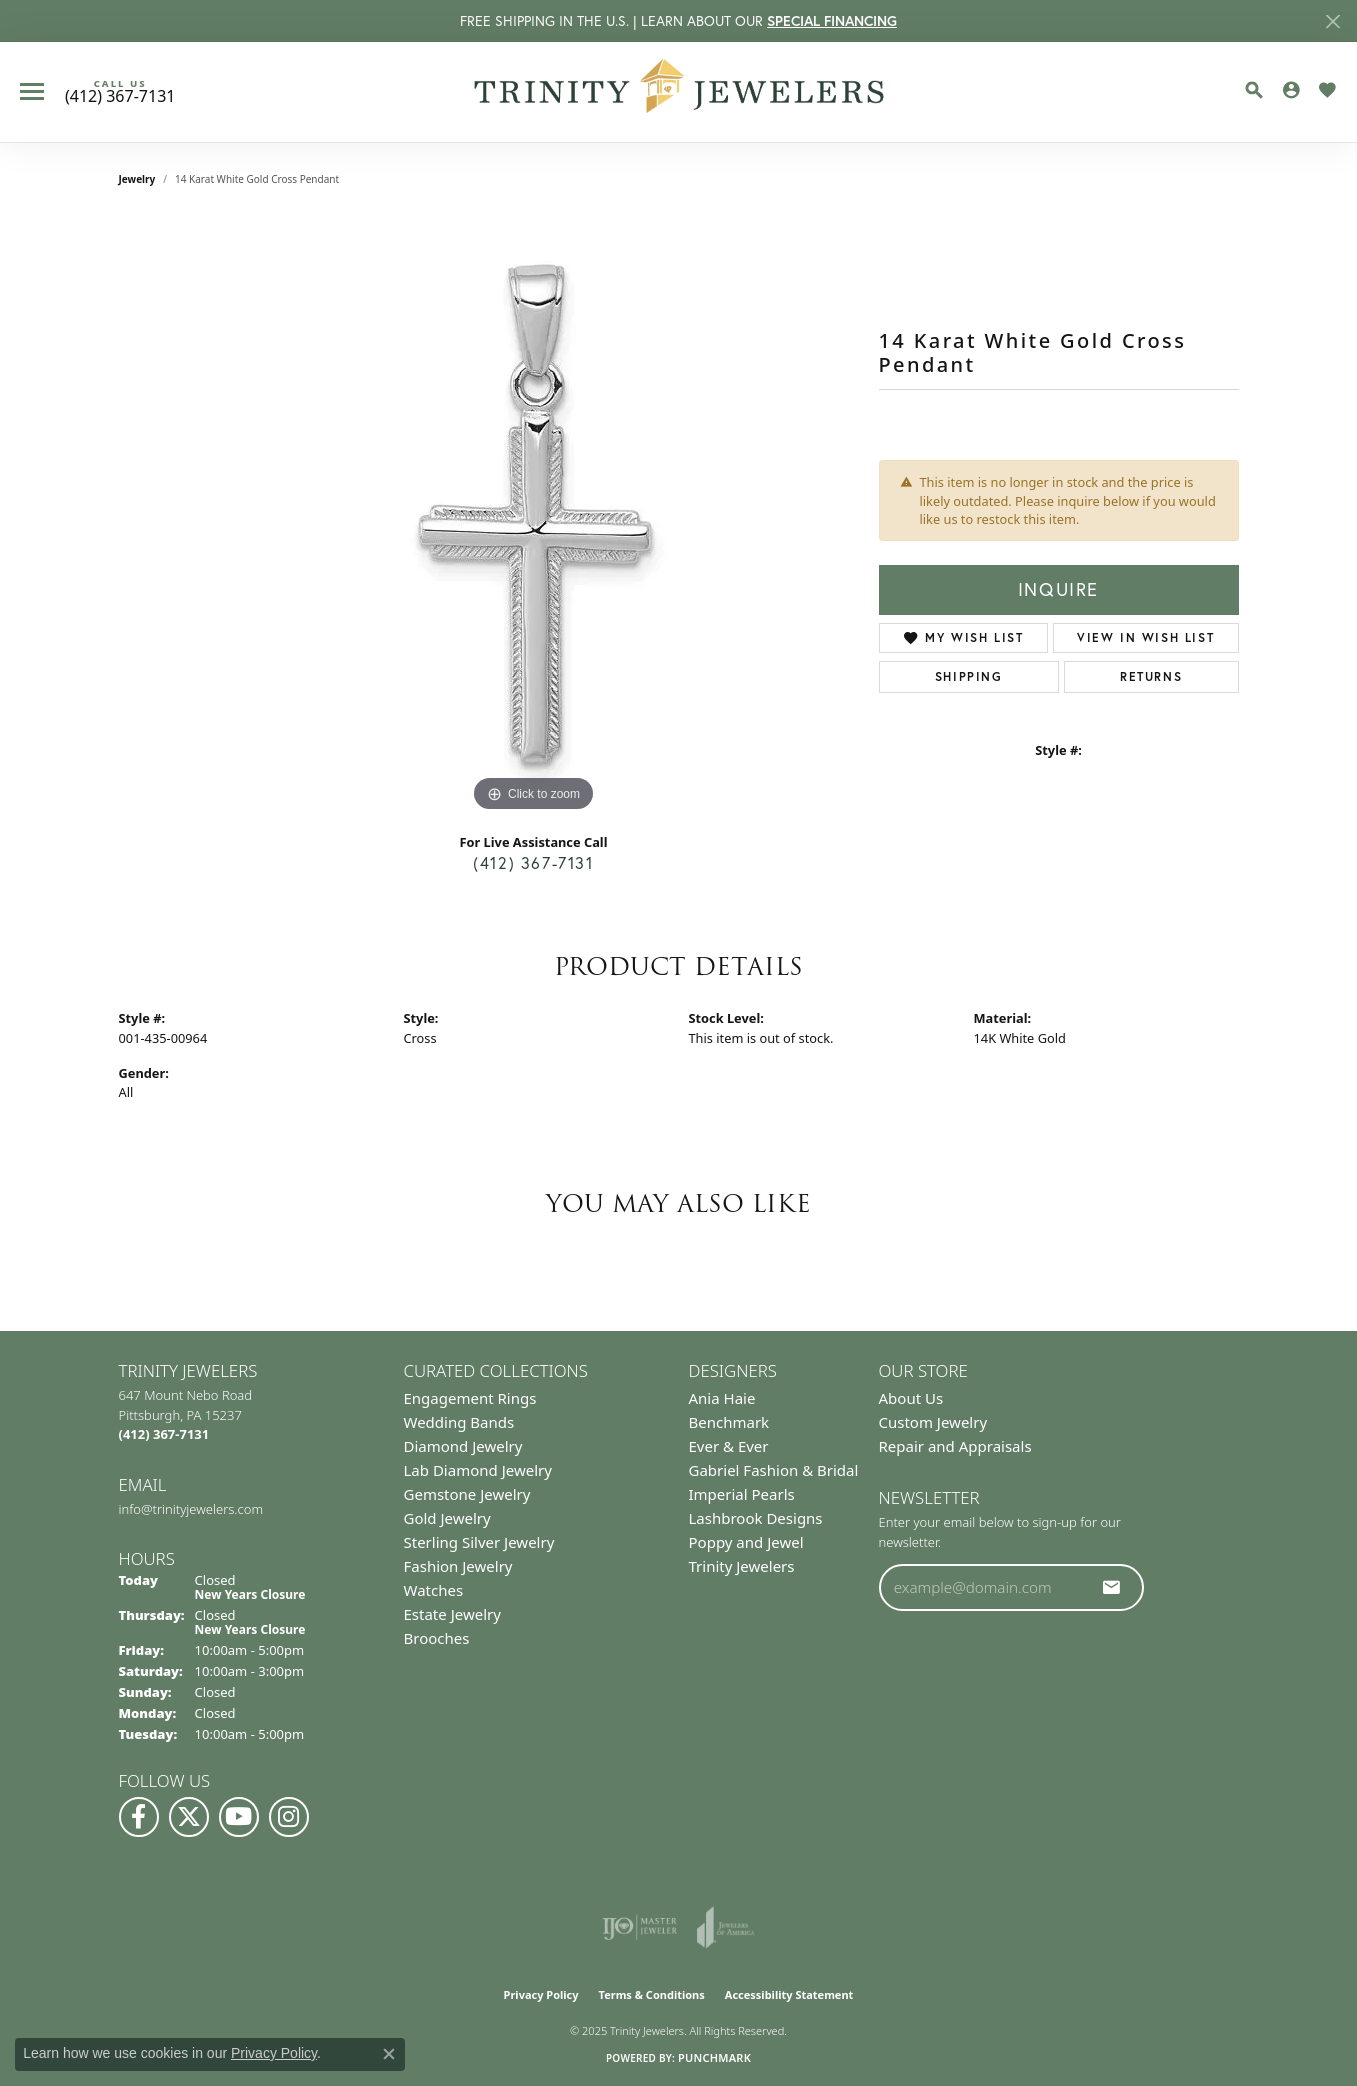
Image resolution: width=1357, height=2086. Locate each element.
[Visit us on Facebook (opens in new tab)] (139, 1817)
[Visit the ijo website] (639, 1927)
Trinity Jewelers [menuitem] (742, 1566)
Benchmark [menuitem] (729, 1422)
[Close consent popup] (389, 2054)
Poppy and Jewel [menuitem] (746, 1542)
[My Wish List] (1327, 90)
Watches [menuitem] (434, 1590)
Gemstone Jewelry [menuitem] (467, 1494)
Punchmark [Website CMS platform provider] (714, 2057)
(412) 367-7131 (533, 863)
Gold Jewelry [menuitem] (447, 1518)
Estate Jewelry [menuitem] (452, 1614)
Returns (1151, 676)
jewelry (137, 179)
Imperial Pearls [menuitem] (742, 1494)
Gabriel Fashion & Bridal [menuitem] (774, 1470)
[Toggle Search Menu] (1254, 90)
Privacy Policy (541, 1994)
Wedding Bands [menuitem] (459, 1422)
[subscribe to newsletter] (1112, 1587)
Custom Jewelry (933, 1422)
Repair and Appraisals (955, 1446)
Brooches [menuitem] (437, 1638)
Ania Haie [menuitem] (722, 1398)
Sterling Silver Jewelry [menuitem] (479, 1542)
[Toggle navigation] (32, 91)
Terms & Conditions (652, 1994)
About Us (911, 1398)
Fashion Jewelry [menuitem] (458, 1566)
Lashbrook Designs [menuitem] (756, 1518)
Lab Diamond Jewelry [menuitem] (478, 1470)
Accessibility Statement (789, 1994)
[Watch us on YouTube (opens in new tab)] (239, 1817)
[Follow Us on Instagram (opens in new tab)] (289, 1817)
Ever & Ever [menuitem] (729, 1446)
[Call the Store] (164, 1434)
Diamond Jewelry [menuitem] (463, 1446)
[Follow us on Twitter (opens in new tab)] (189, 1817)
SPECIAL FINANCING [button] (832, 20)
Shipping (969, 676)
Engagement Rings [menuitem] (470, 1398)
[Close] (1332, 21)
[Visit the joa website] (726, 1927)
